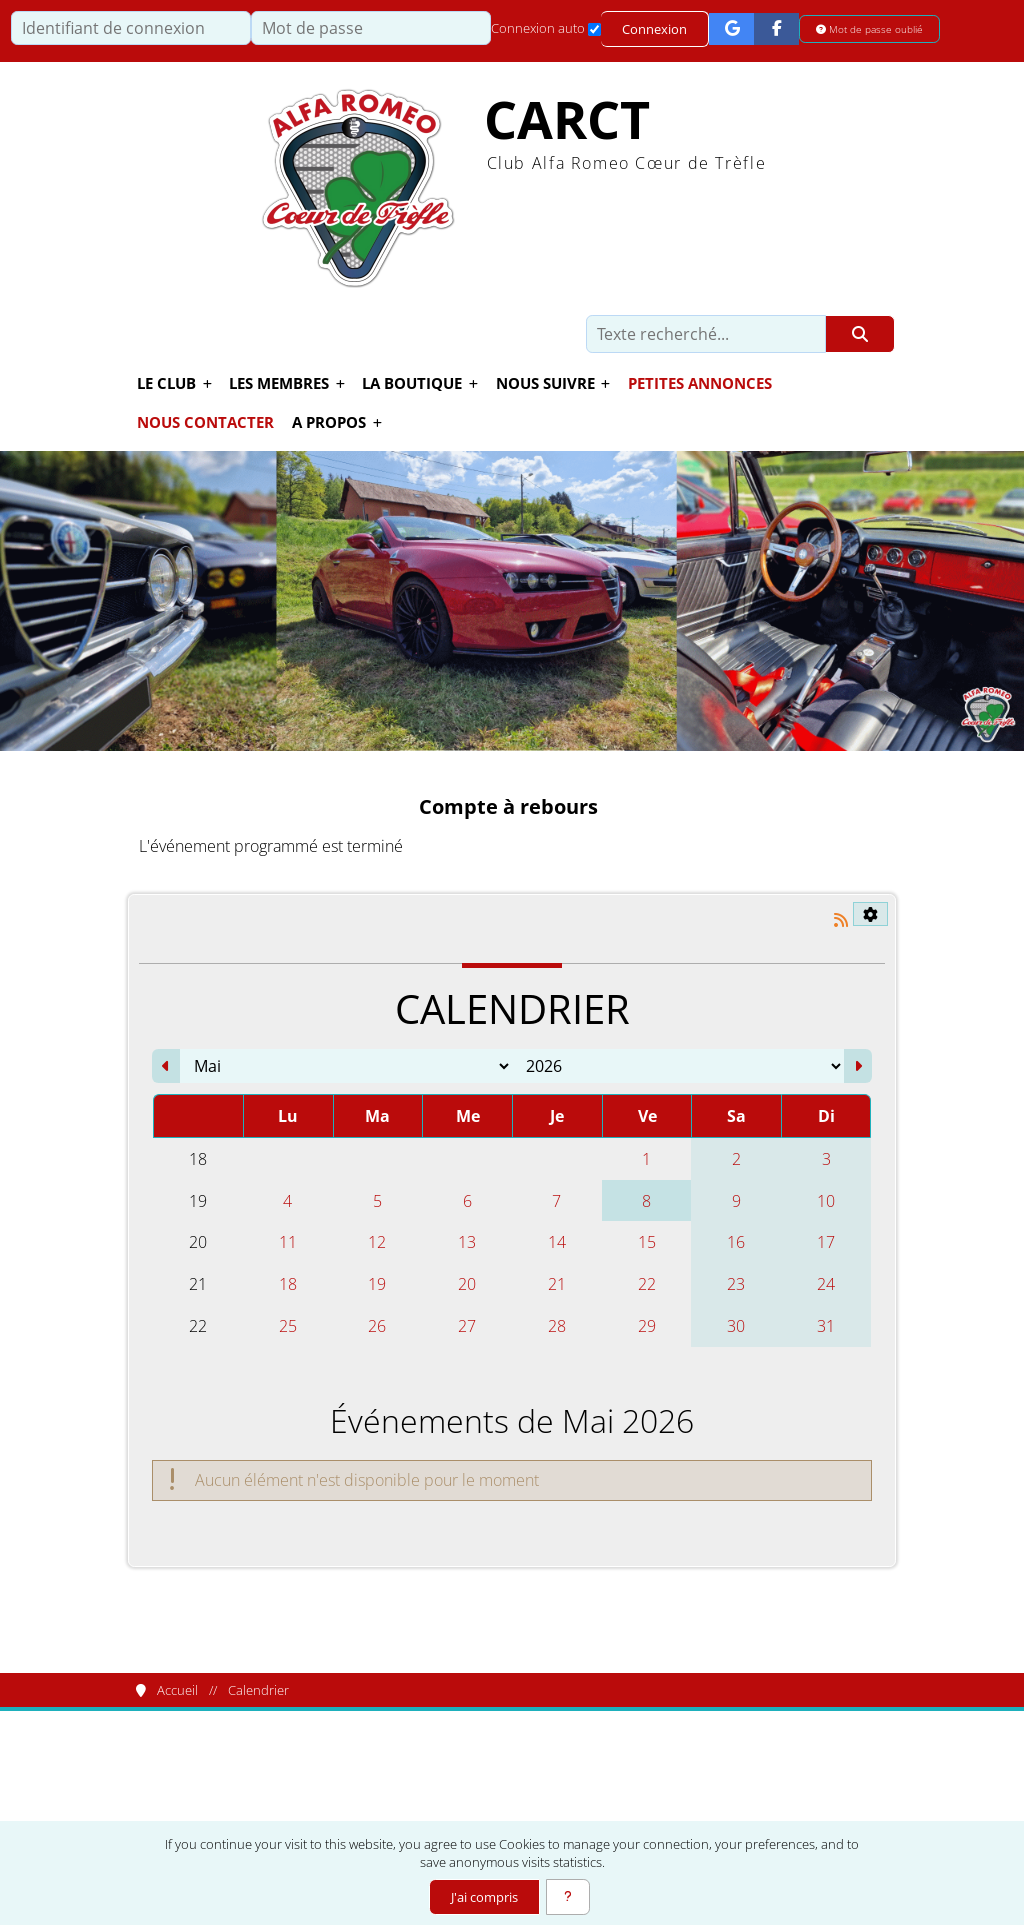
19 (377, 1284)
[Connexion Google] (731, 28)
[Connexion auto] (594, 29)
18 (288, 1284)
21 (557, 1284)
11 (288, 1242)
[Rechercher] (860, 334)
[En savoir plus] (568, 1897)
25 (288, 1326)
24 (826, 1284)
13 (467, 1242)
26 (377, 1326)
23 (736, 1284)
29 (647, 1326)
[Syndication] (840, 919)
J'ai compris (484, 1897)
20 (467, 1284)
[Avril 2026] (166, 1066)
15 (647, 1242)
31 (826, 1326)
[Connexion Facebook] (776, 28)
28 (557, 1326)
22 (647, 1284)
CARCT (567, 119)
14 (557, 1242)
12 (377, 1242)
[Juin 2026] (858, 1066)
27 (467, 1326)
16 (736, 1242)
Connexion (654, 29)
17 (826, 1242)
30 (736, 1326)
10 (826, 1201)
